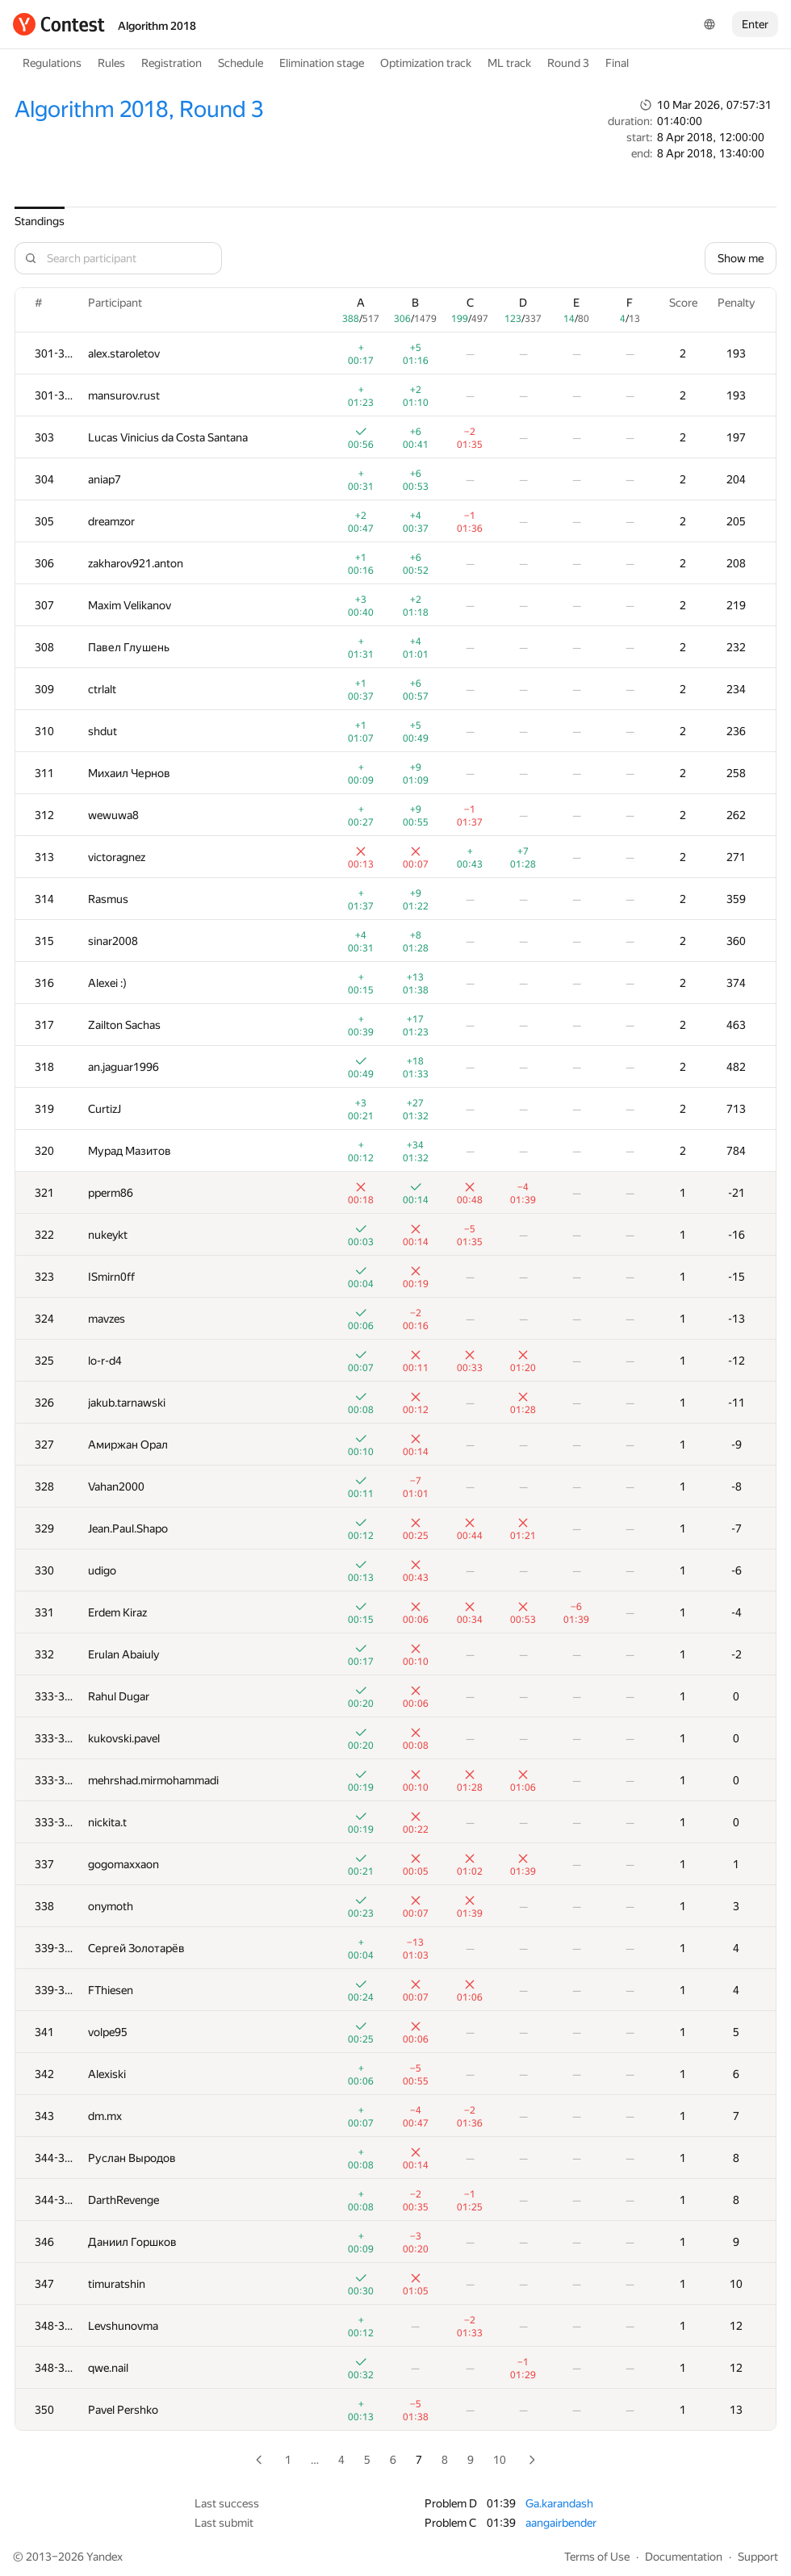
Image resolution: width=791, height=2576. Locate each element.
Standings (40, 221)
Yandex (104, 2556)
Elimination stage (321, 62)
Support (758, 2556)
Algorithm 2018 (157, 25)
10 (499, 2459)
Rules (111, 62)
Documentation (683, 2556)
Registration (171, 62)
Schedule (240, 62)
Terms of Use (597, 2556)
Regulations (52, 62)
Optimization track (425, 62)
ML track (509, 62)
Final (617, 62)
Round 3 (568, 62)
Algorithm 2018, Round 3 (139, 109)
